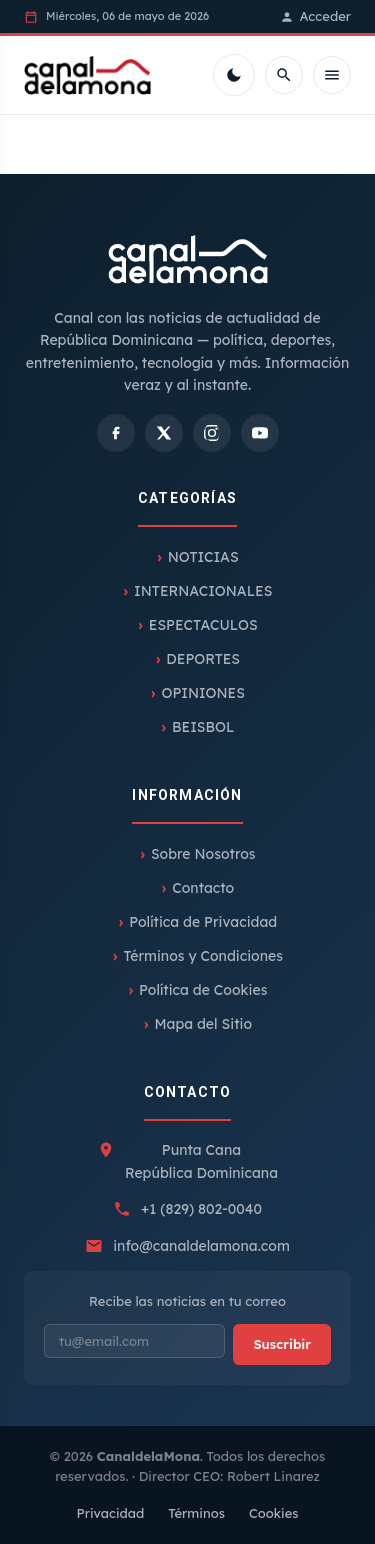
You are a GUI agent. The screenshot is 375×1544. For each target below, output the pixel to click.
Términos (196, 1513)
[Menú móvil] (332, 75)
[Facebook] (116, 433)
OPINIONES (202, 693)
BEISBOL (203, 727)
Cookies (274, 1513)
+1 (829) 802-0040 (201, 1209)
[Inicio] (87, 75)
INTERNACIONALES (203, 591)
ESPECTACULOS (203, 625)
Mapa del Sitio (203, 1024)
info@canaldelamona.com (201, 1246)
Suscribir (282, 1344)
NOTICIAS (203, 557)
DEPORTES (203, 659)
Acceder (315, 16)
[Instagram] (212, 433)
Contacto (203, 888)
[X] (164, 433)
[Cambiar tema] (234, 75)
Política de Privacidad (203, 922)
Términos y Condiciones (203, 956)
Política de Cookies (203, 990)
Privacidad (110, 1513)
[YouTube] (260, 433)
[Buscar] (284, 75)
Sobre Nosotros (203, 854)
